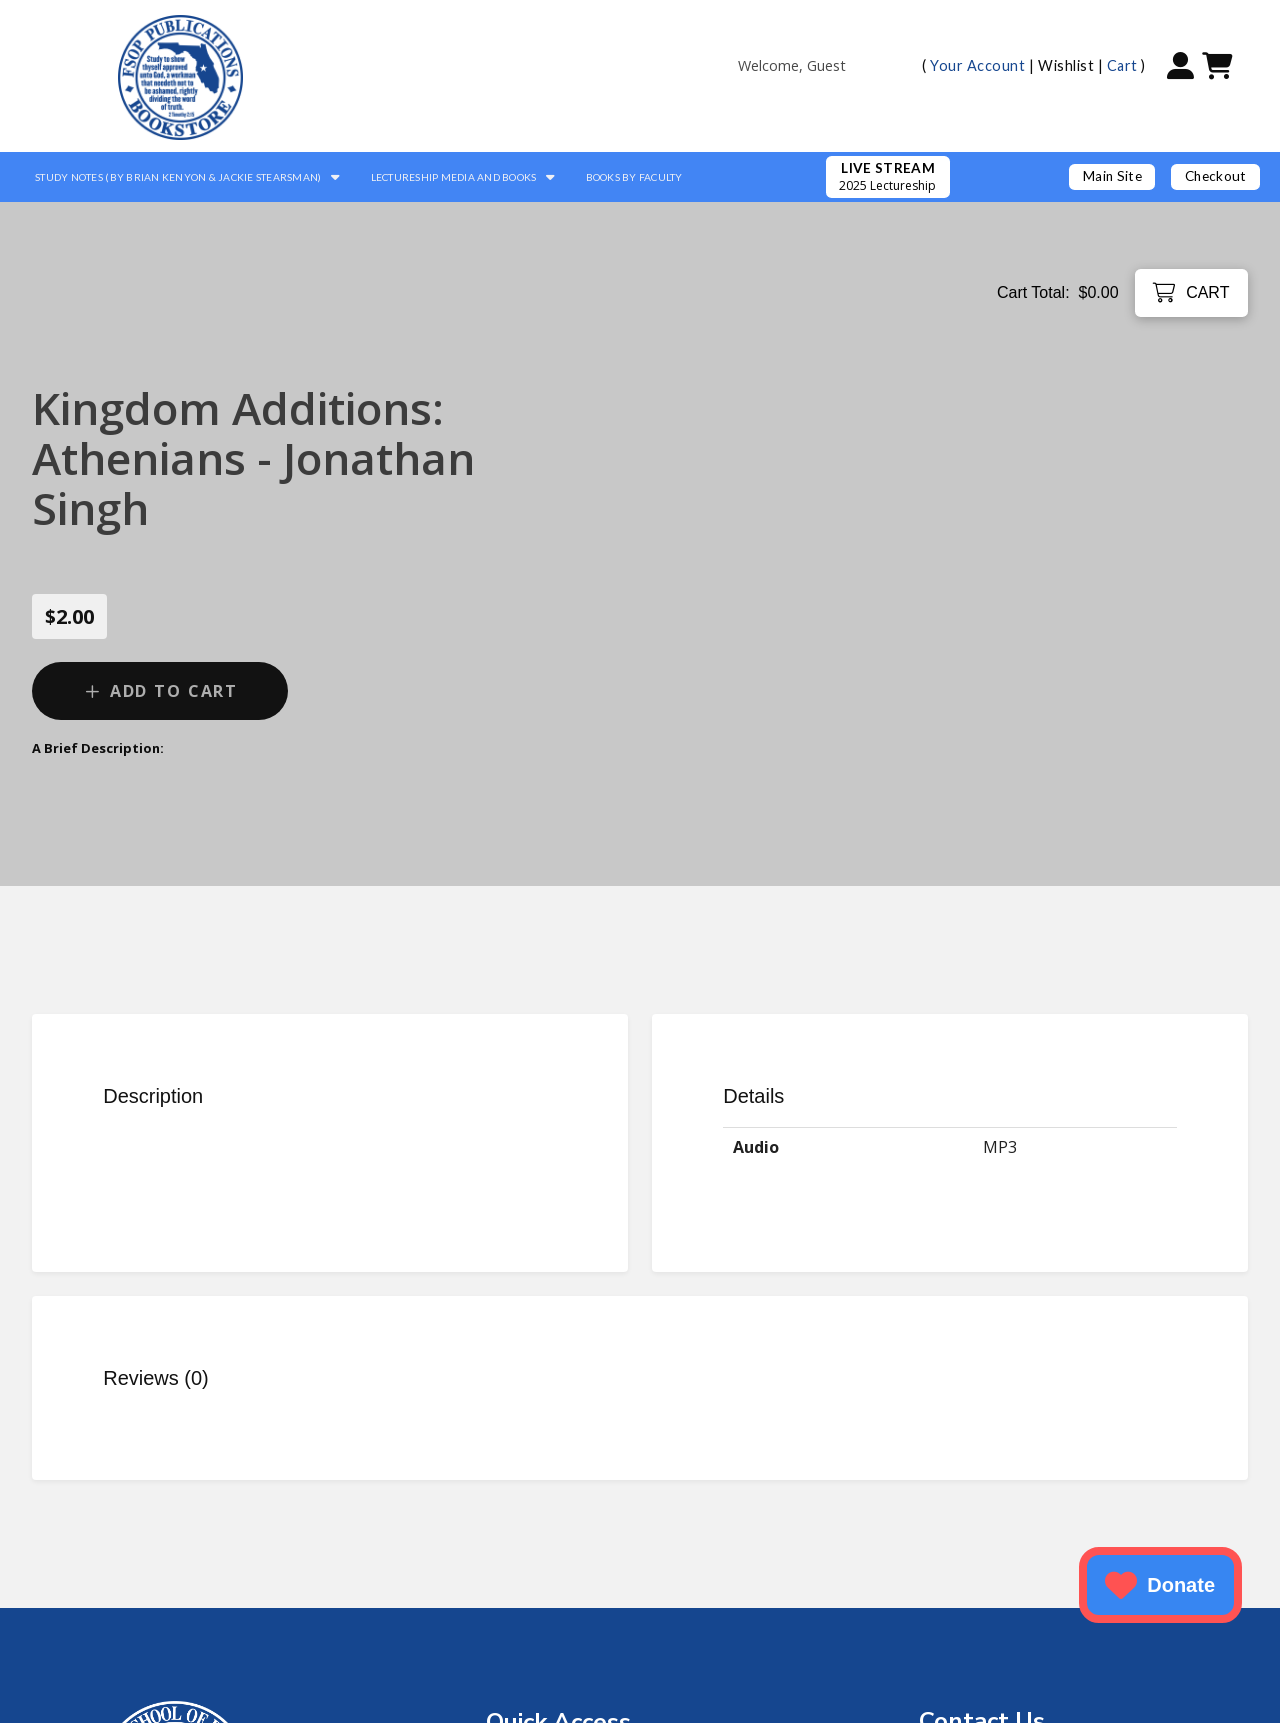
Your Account (977, 65)
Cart (1122, 65)
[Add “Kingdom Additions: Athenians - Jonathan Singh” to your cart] (160, 691)
